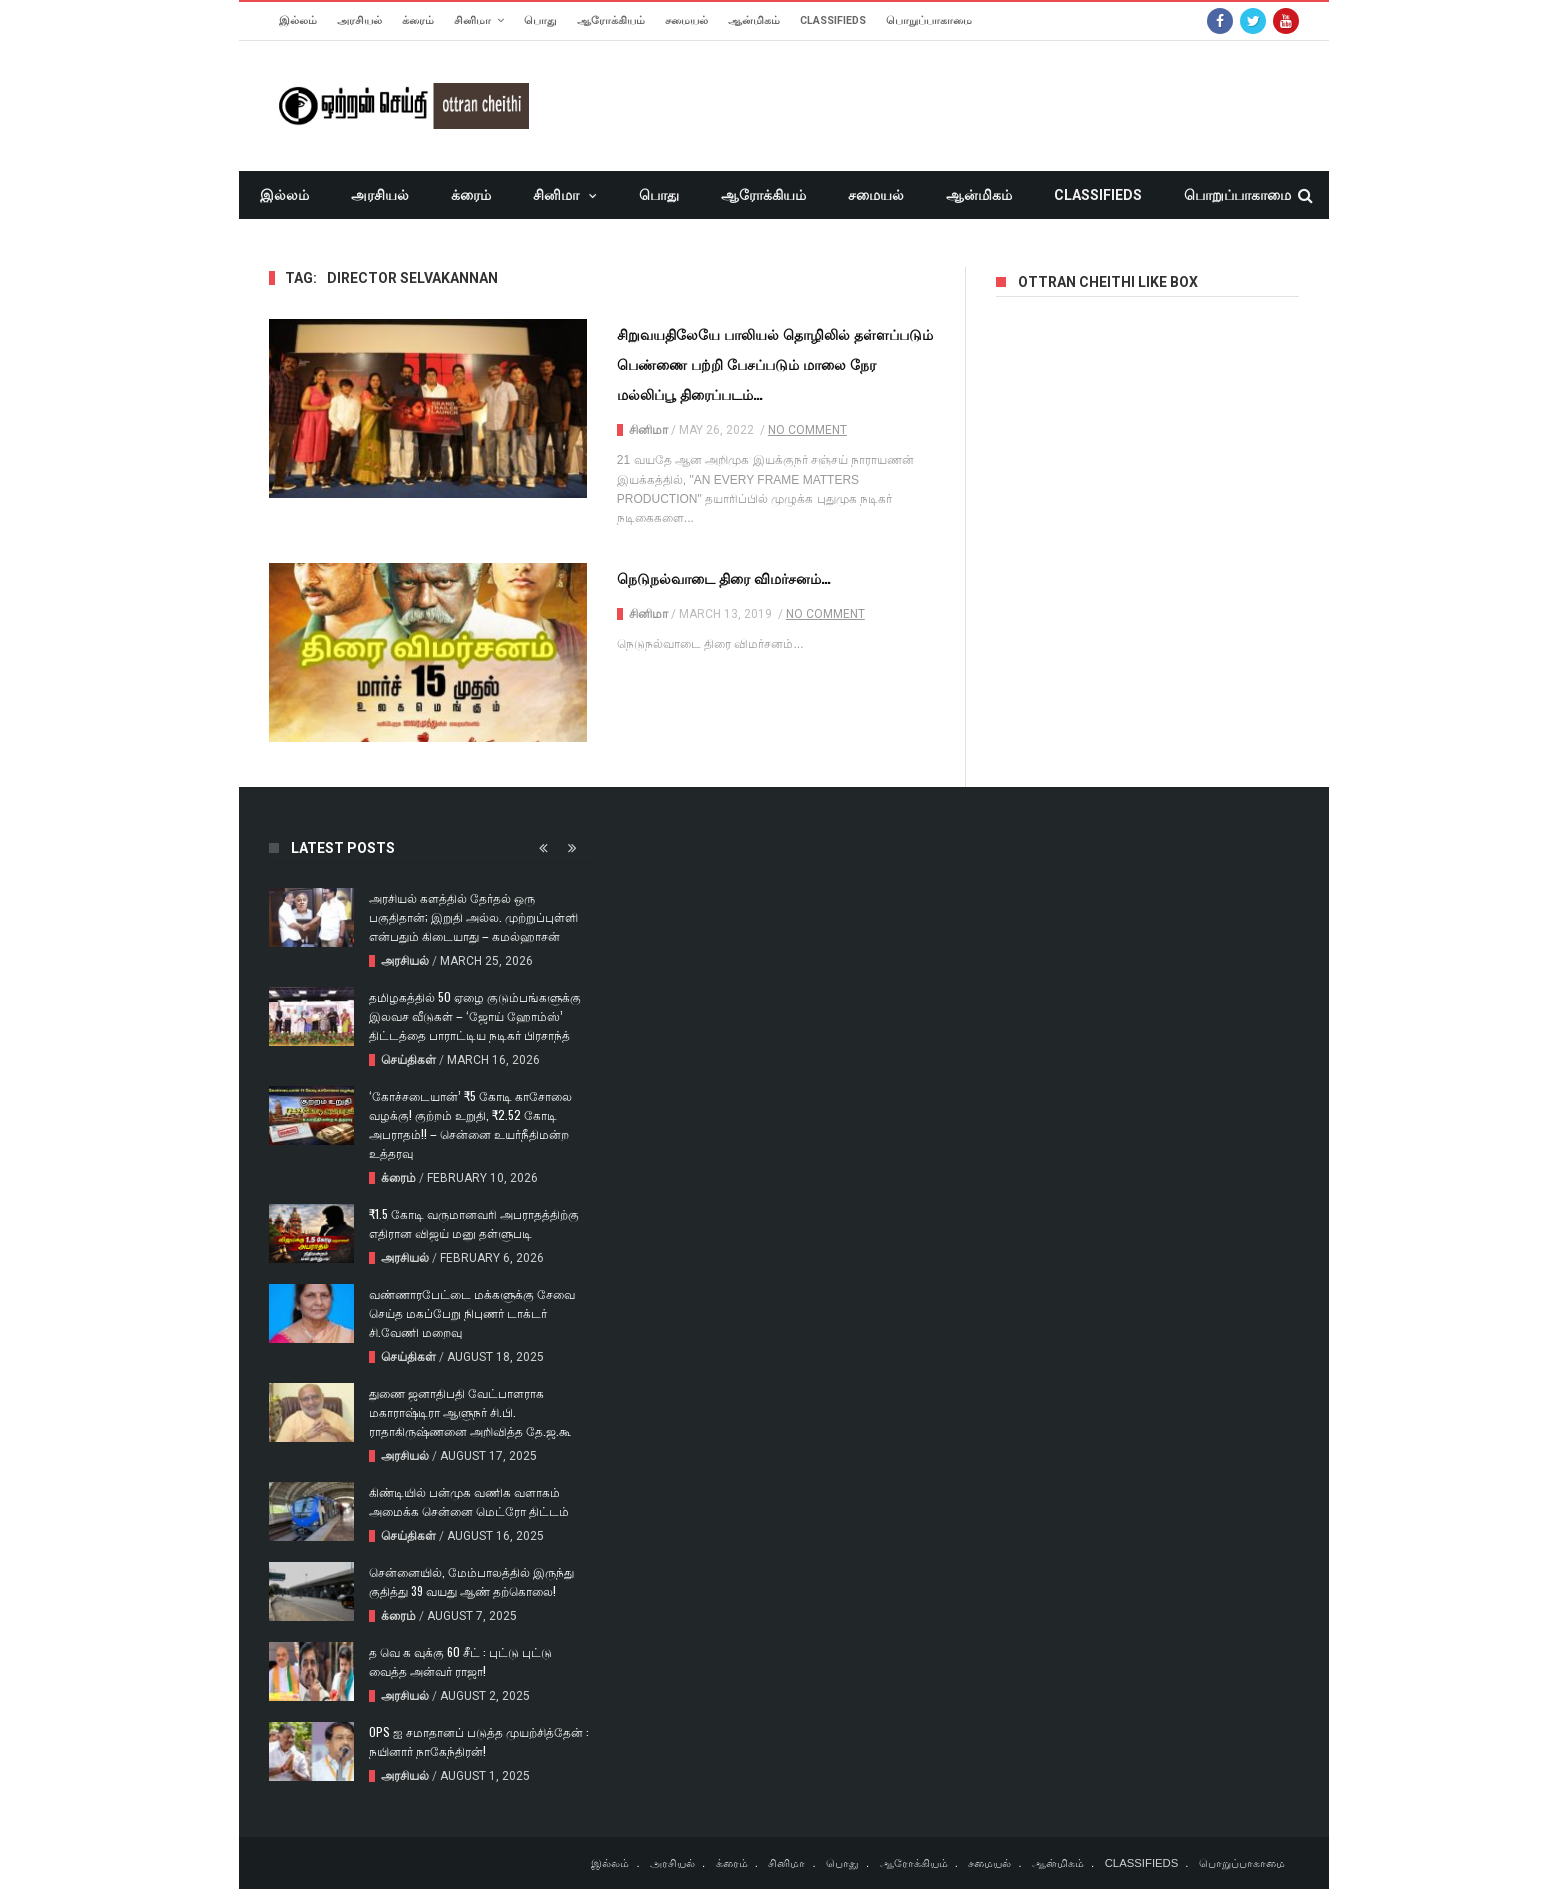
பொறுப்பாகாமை (929, 20)
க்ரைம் (418, 20)
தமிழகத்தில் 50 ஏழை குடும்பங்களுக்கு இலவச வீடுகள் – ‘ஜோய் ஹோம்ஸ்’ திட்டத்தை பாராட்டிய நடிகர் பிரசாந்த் (475, 1015)
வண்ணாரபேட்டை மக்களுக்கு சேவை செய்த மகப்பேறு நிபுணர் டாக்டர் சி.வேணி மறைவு (472, 1312)
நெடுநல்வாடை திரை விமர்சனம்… (724, 577)
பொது (540, 20)
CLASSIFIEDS (833, 20)
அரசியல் (359, 20)
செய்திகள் (408, 1060)
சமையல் (686, 20)
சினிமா (472, 20)
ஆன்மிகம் (754, 20)
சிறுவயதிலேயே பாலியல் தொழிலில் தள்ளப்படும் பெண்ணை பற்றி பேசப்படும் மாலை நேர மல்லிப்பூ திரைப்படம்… (775, 363)
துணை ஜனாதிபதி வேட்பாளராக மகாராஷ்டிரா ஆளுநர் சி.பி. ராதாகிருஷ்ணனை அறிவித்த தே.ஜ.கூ (470, 1411)
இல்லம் (298, 20)
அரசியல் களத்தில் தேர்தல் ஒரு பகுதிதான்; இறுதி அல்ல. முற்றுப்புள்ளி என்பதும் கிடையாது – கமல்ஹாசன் (473, 916)
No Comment (807, 430)
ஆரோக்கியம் (611, 20)
